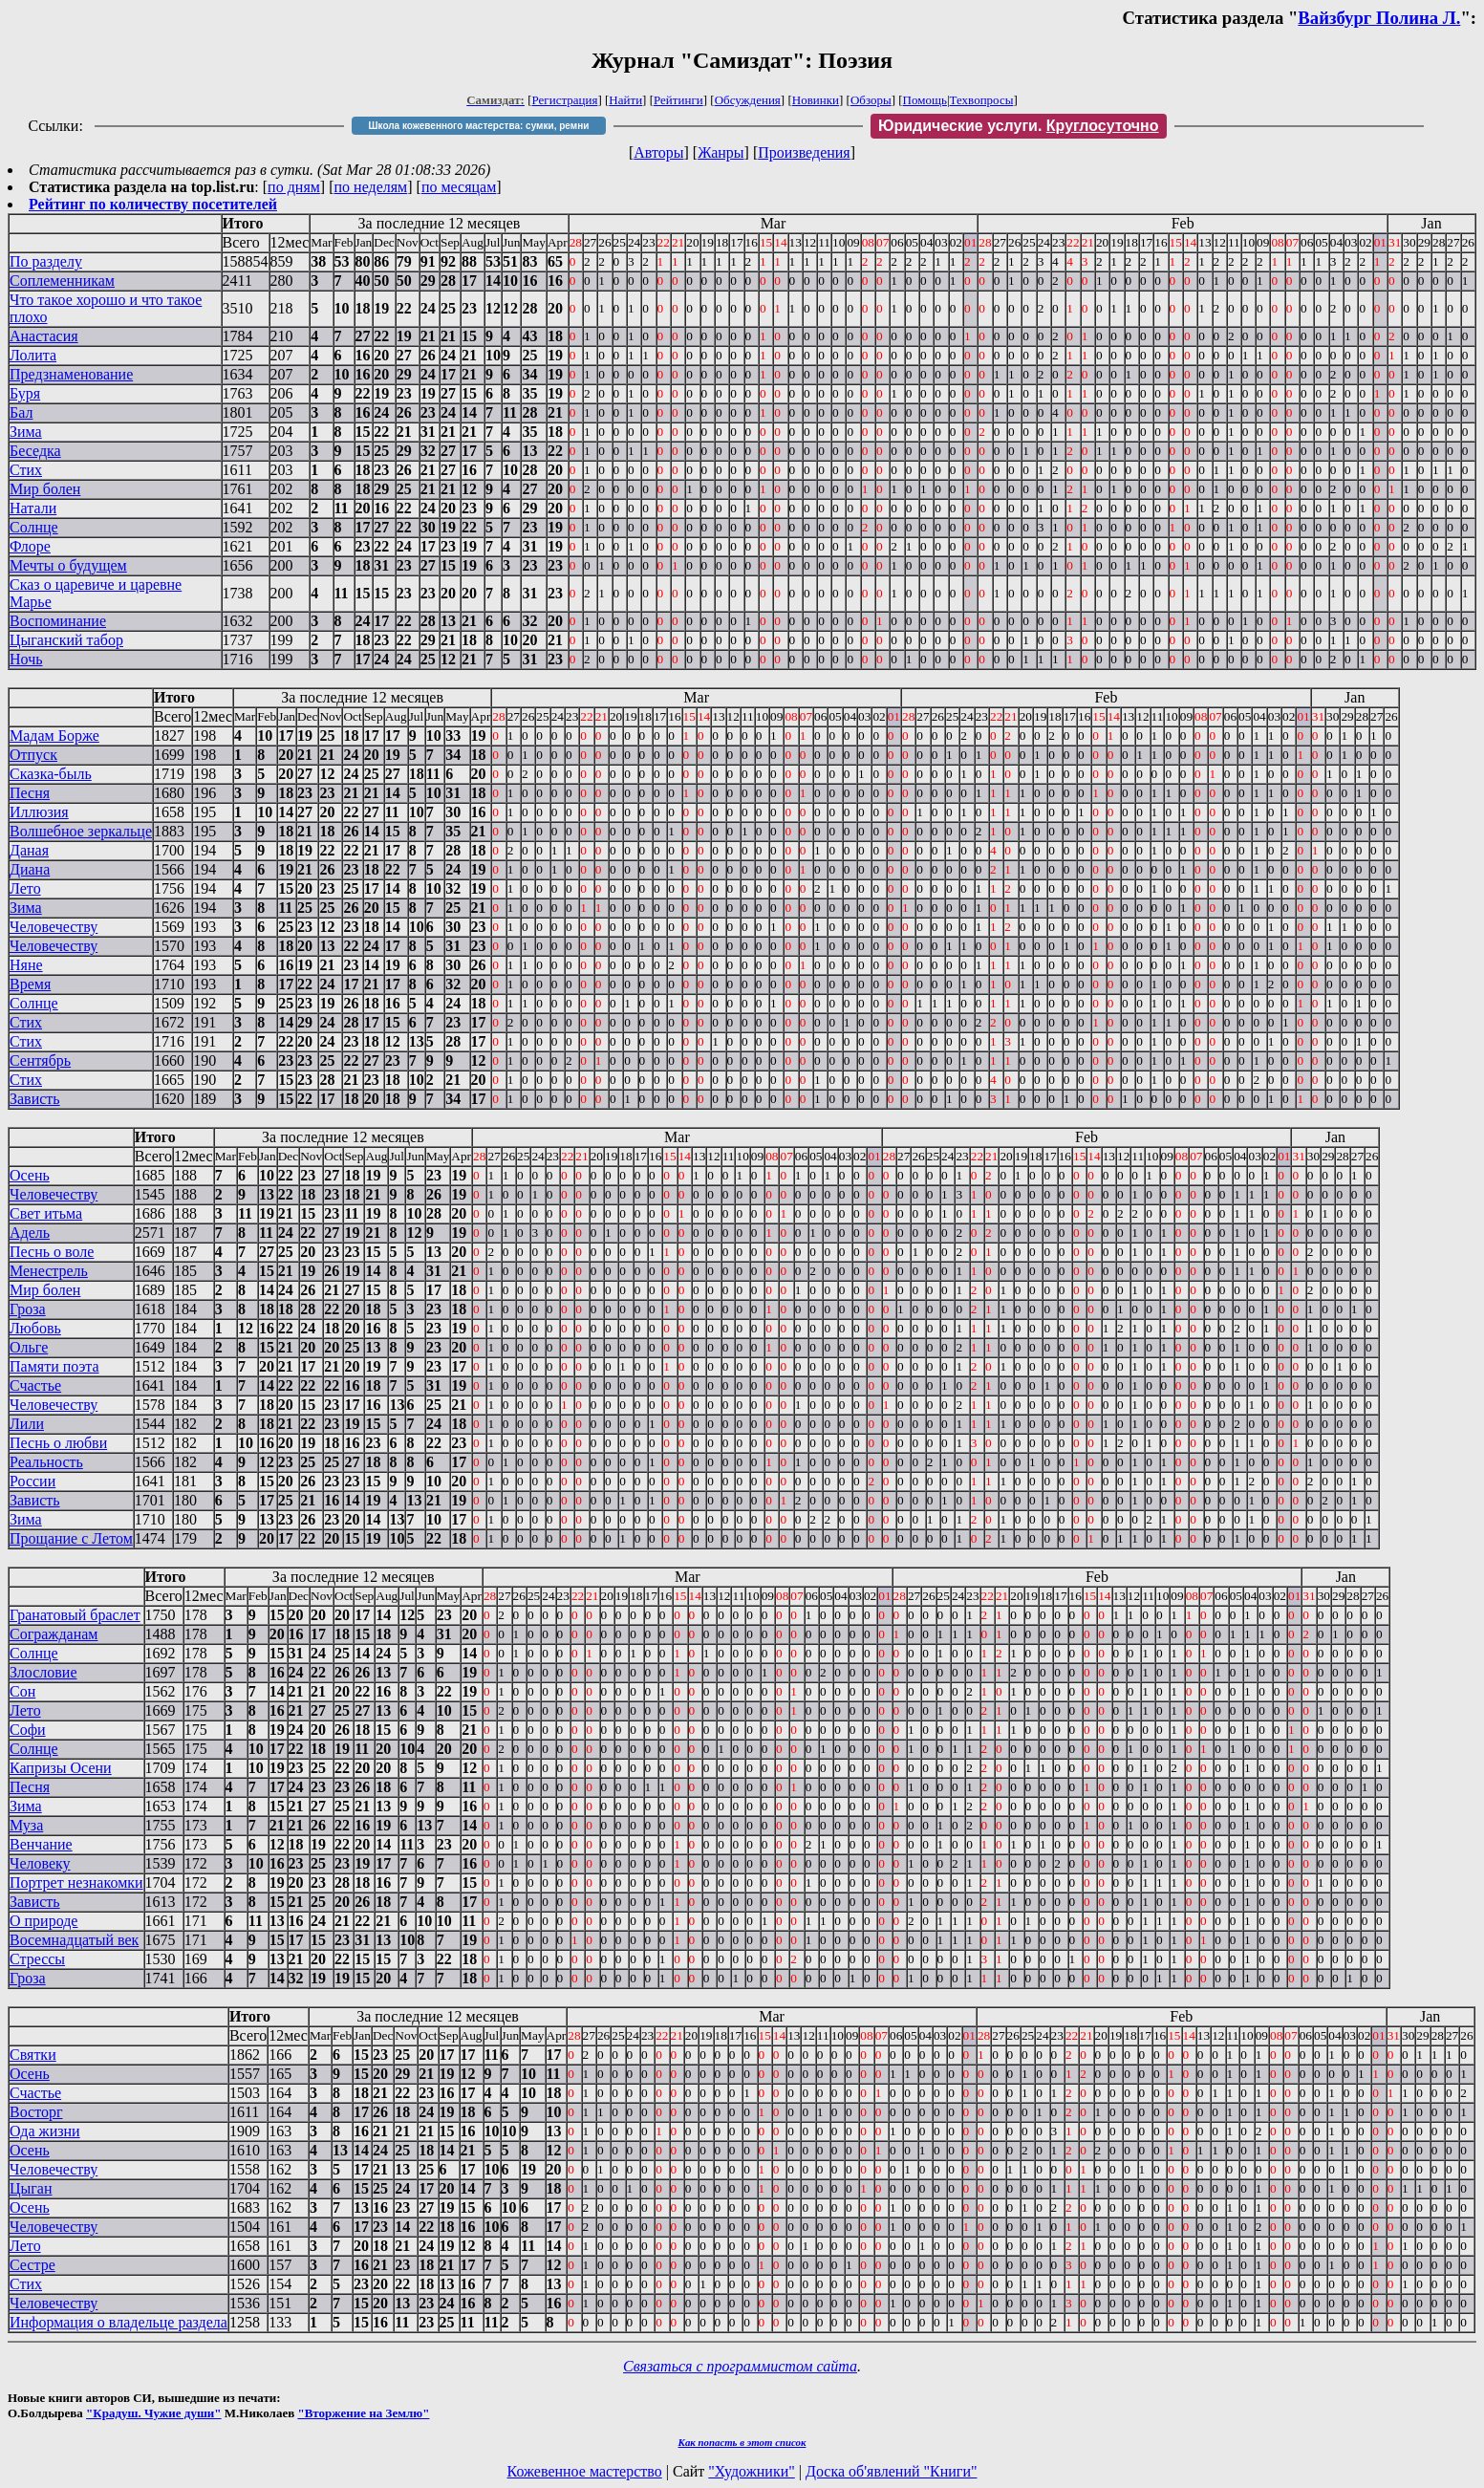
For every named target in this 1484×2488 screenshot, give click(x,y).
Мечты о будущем (68, 565)
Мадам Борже (54, 735)
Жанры (720, 152)
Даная (29, 850)
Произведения (804, 152)
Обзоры (871, 100)
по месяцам (458, 187)
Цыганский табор (66, 640)
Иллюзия (39, 812)
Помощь (925, 100)
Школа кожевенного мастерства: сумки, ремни (478, 125)
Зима (26, 431)
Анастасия (44, 336)
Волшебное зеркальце (81, 831)
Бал (21, 412)
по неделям (371, 187)
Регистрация (565, 100)
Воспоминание (58, 621)
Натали (33, 508)
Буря (25, 393)
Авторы (658, 152)
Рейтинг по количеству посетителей (153, 204)
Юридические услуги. (1018, 126)
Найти (625, 100)
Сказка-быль (51, 774)
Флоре (30, 546)
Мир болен (45, 489)
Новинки (815, 100)
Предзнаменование (71, 374)
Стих (26, 470)
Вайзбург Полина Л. (1379, 18)
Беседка (35, 451)
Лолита (33, 355)
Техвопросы (982, 100)
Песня (30, 793)
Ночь (26, 659)
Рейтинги (678, 100)
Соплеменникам (62, 280)
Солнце (34, 527)
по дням (294, 187)
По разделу (46, 261)
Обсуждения (748, 100)
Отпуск (33, 754)
